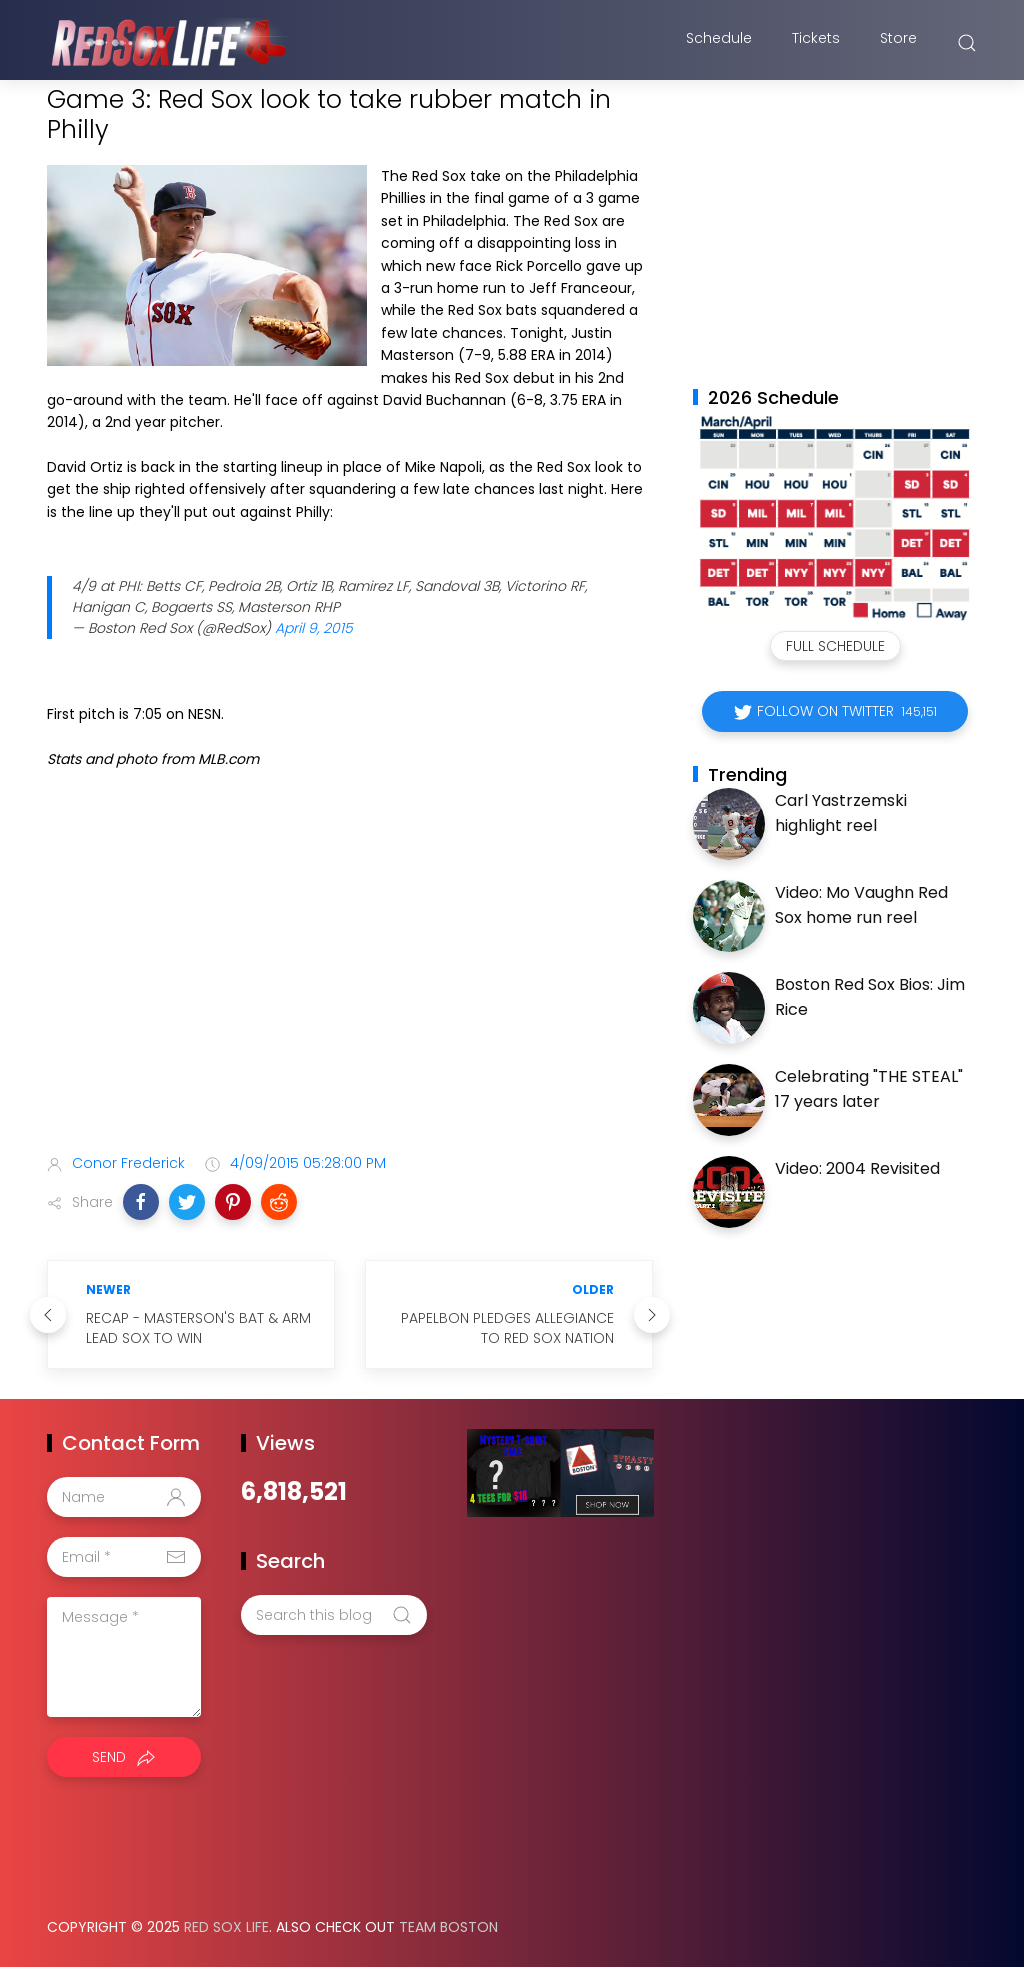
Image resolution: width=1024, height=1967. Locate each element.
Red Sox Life (226, 1927)
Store (898, 43)
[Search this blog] (334, 1615)
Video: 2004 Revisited (857, 1168)
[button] (141, 1202)
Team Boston (448, 1927)
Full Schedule (835, 646)
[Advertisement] (350, 981)
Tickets (816, 43)
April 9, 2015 (314, 628)
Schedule (719, 43)
